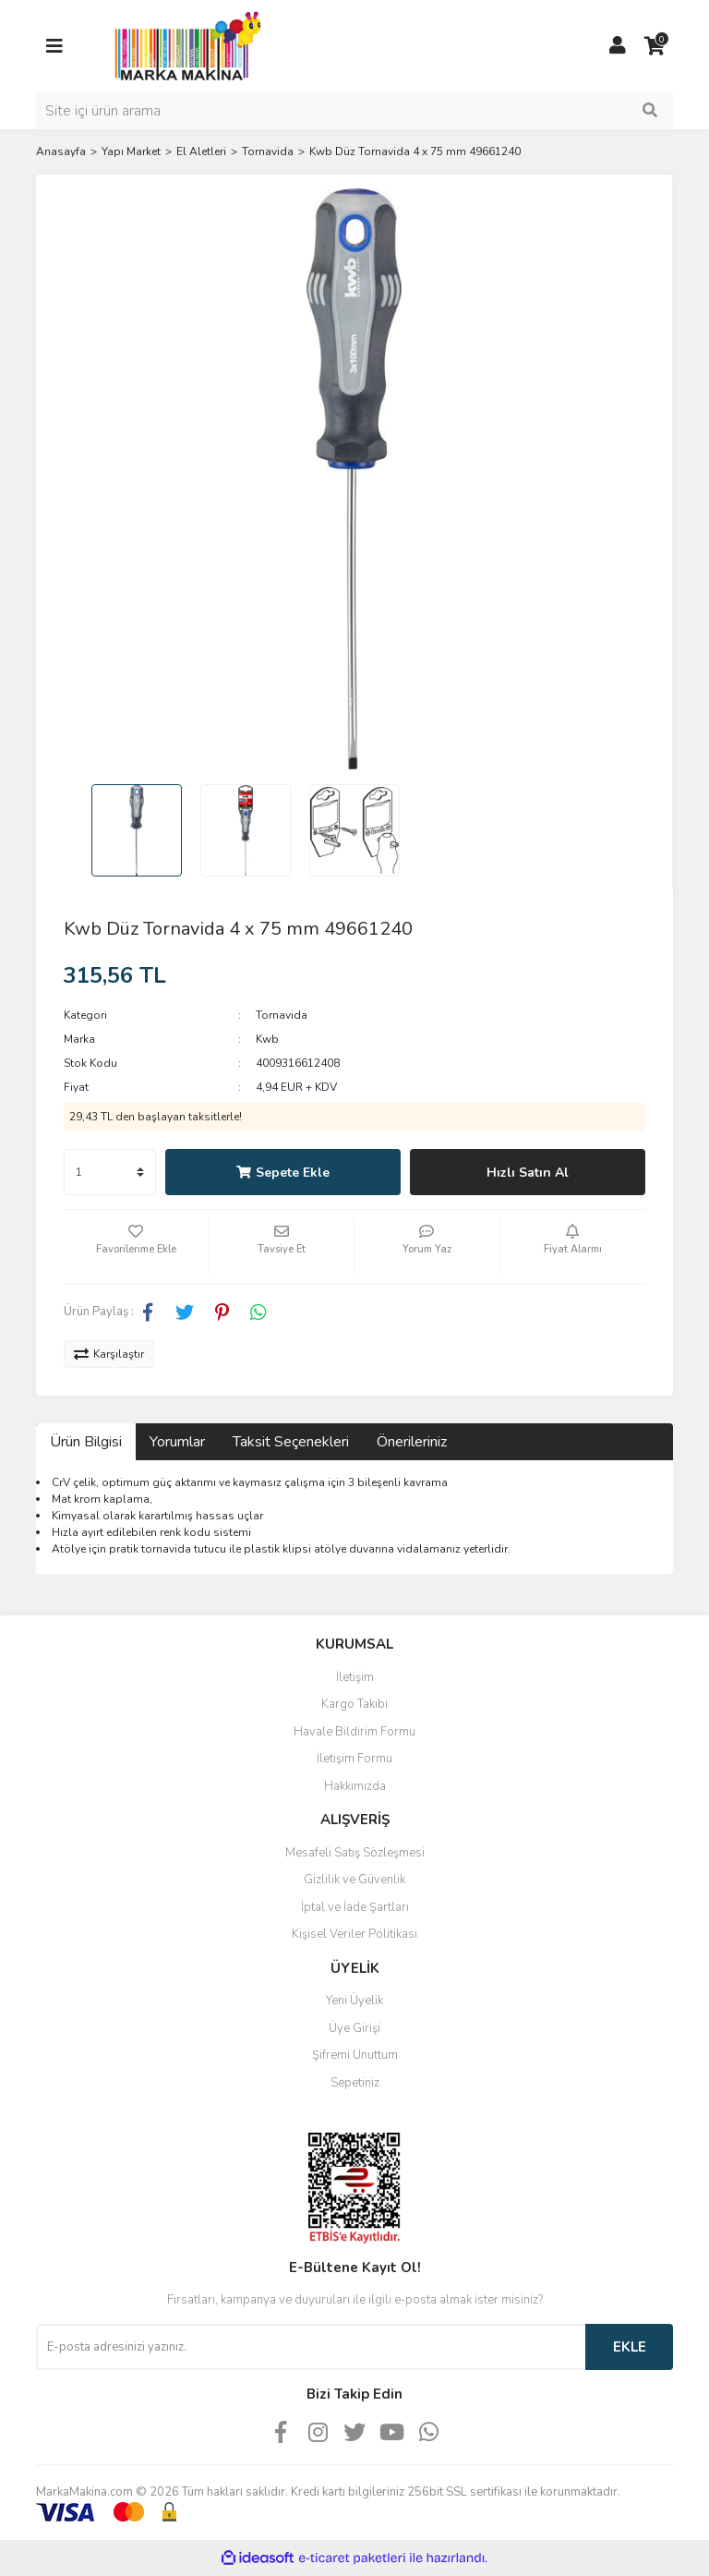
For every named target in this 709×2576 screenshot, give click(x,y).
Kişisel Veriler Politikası (354, 1934)
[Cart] (654, 46)
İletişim (355, 1677)
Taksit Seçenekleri (291, 1442)
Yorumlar (177, 1442)
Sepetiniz (354, 2082)
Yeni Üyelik (354, 2000)
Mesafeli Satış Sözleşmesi (355, 1852)
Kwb (267, 1039)
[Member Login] (617, 46)
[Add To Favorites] (136, 1247)
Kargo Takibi (354, 1704)
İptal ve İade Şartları (355, 1907)
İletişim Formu (354, 1758)
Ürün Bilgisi (86, 1442)
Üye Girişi (354, 2028)
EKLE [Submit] (629, 2347)
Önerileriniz (412, 1442)
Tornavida (281, 1015)
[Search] (354, 110)
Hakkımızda (355, 1786)
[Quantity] (110, 1172)
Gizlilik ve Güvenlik (354, 1879)
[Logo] (182, 45)
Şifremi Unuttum (355, 2055)
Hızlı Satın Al (528, 1172)
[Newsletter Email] (310, 2347)
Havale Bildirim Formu (354, 1731)
